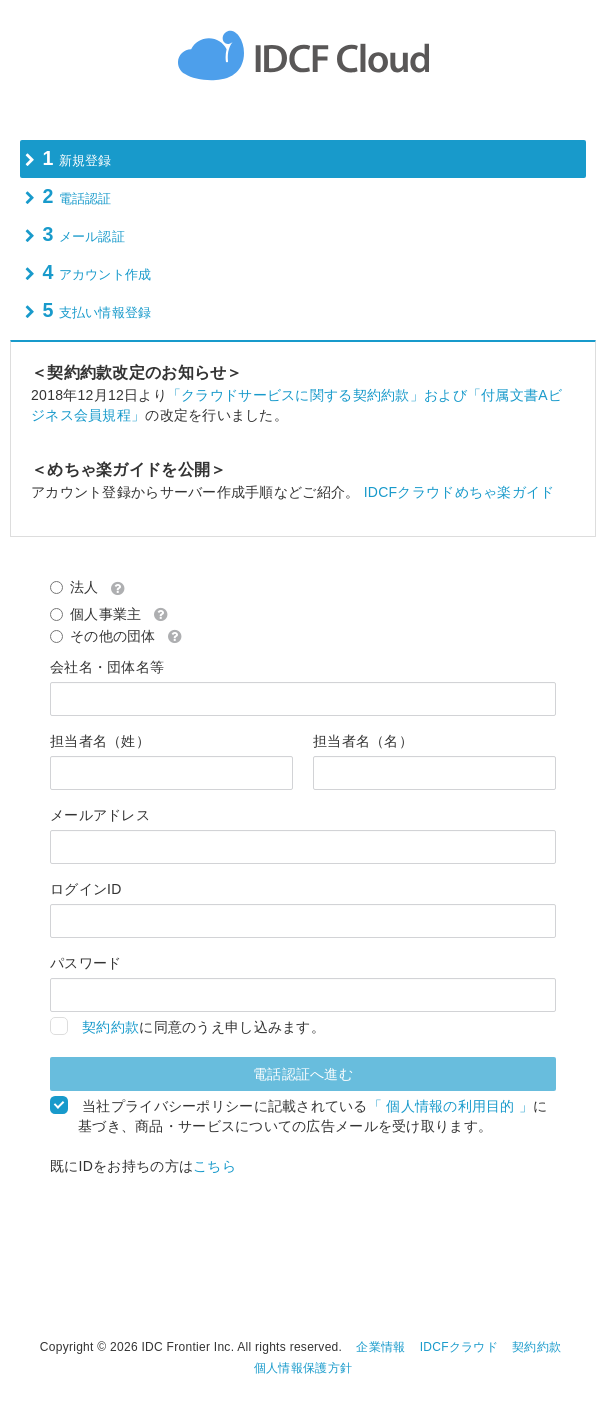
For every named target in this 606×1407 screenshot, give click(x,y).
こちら (214, 1166)
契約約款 (110, 1027)
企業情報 (380, 1347)
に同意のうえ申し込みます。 (201, 1027)
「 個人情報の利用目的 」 (450, 1106)
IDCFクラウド (459, 1347)
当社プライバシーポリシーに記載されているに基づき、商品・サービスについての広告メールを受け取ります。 (312, 1116)
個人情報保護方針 (303, 1368)
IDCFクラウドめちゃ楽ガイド (459, 492)
